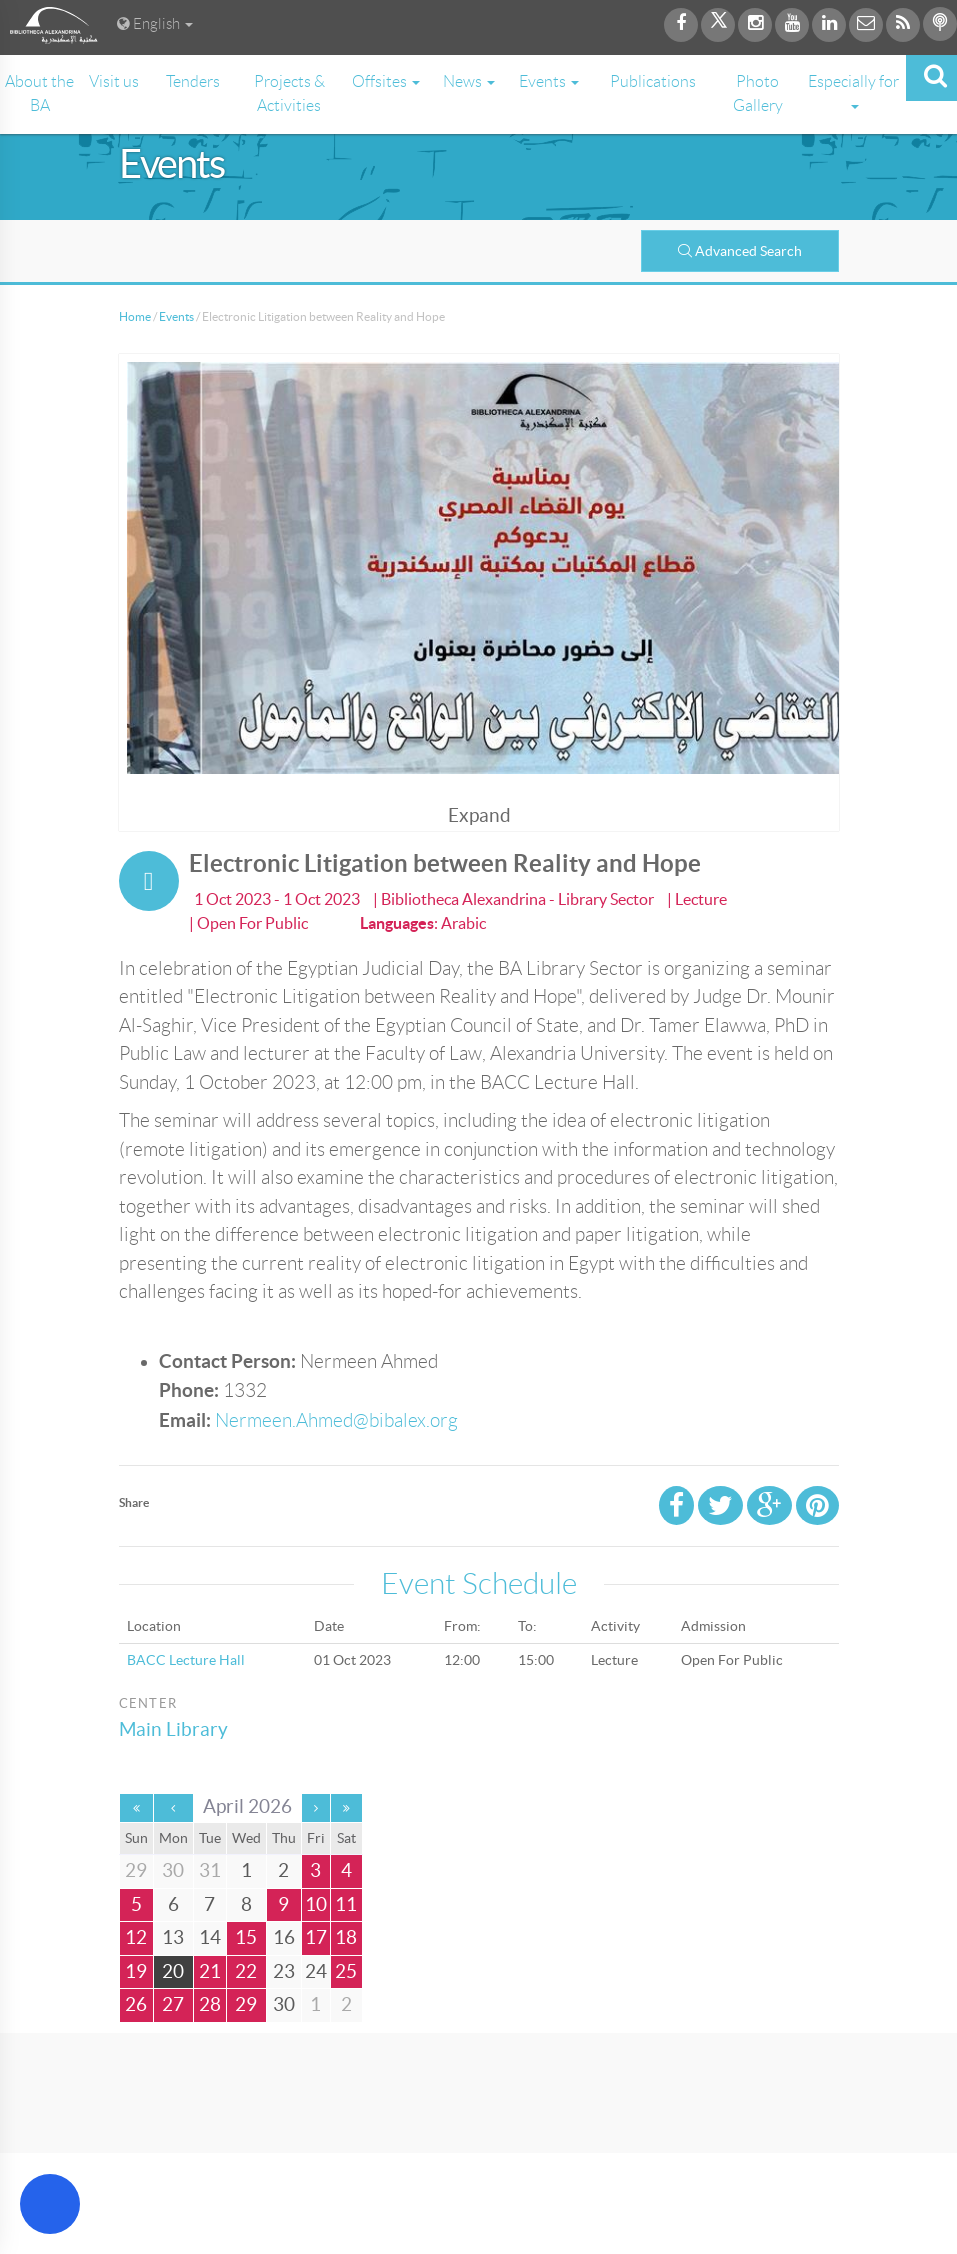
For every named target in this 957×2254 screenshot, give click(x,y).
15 (246, 1937)
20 (173, 1971)
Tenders (193, 81)
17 (316, 1937)
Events (176, 316)
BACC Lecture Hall (186, 1660)
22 (246, 1971)
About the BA (39, 93)
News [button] (469, 81)
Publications (653, 81)
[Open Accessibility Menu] (50, 2204)
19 (136, 1971)
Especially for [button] (853, 91)
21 (210, 1971)
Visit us (114, 81)
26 (136, 2004)
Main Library (173, 1729)
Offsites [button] (386, 81)
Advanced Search (740, 251)
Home (135, 316)
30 (284, 2004)
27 (173, 2004)
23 (284, 1971)
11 (346, 1904)
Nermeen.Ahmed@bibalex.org (336, 1420)
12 (136, 1937)
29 (246, 2004)
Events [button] (549, 81)
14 (210, 1937)
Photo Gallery (758, 93)
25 (346, 1971)
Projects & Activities (289, 93)
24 (316, 1971)
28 (210, 2004)
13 (173, 1937)
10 (316, 1904)
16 (284, 1937)
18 (346, 1937)
